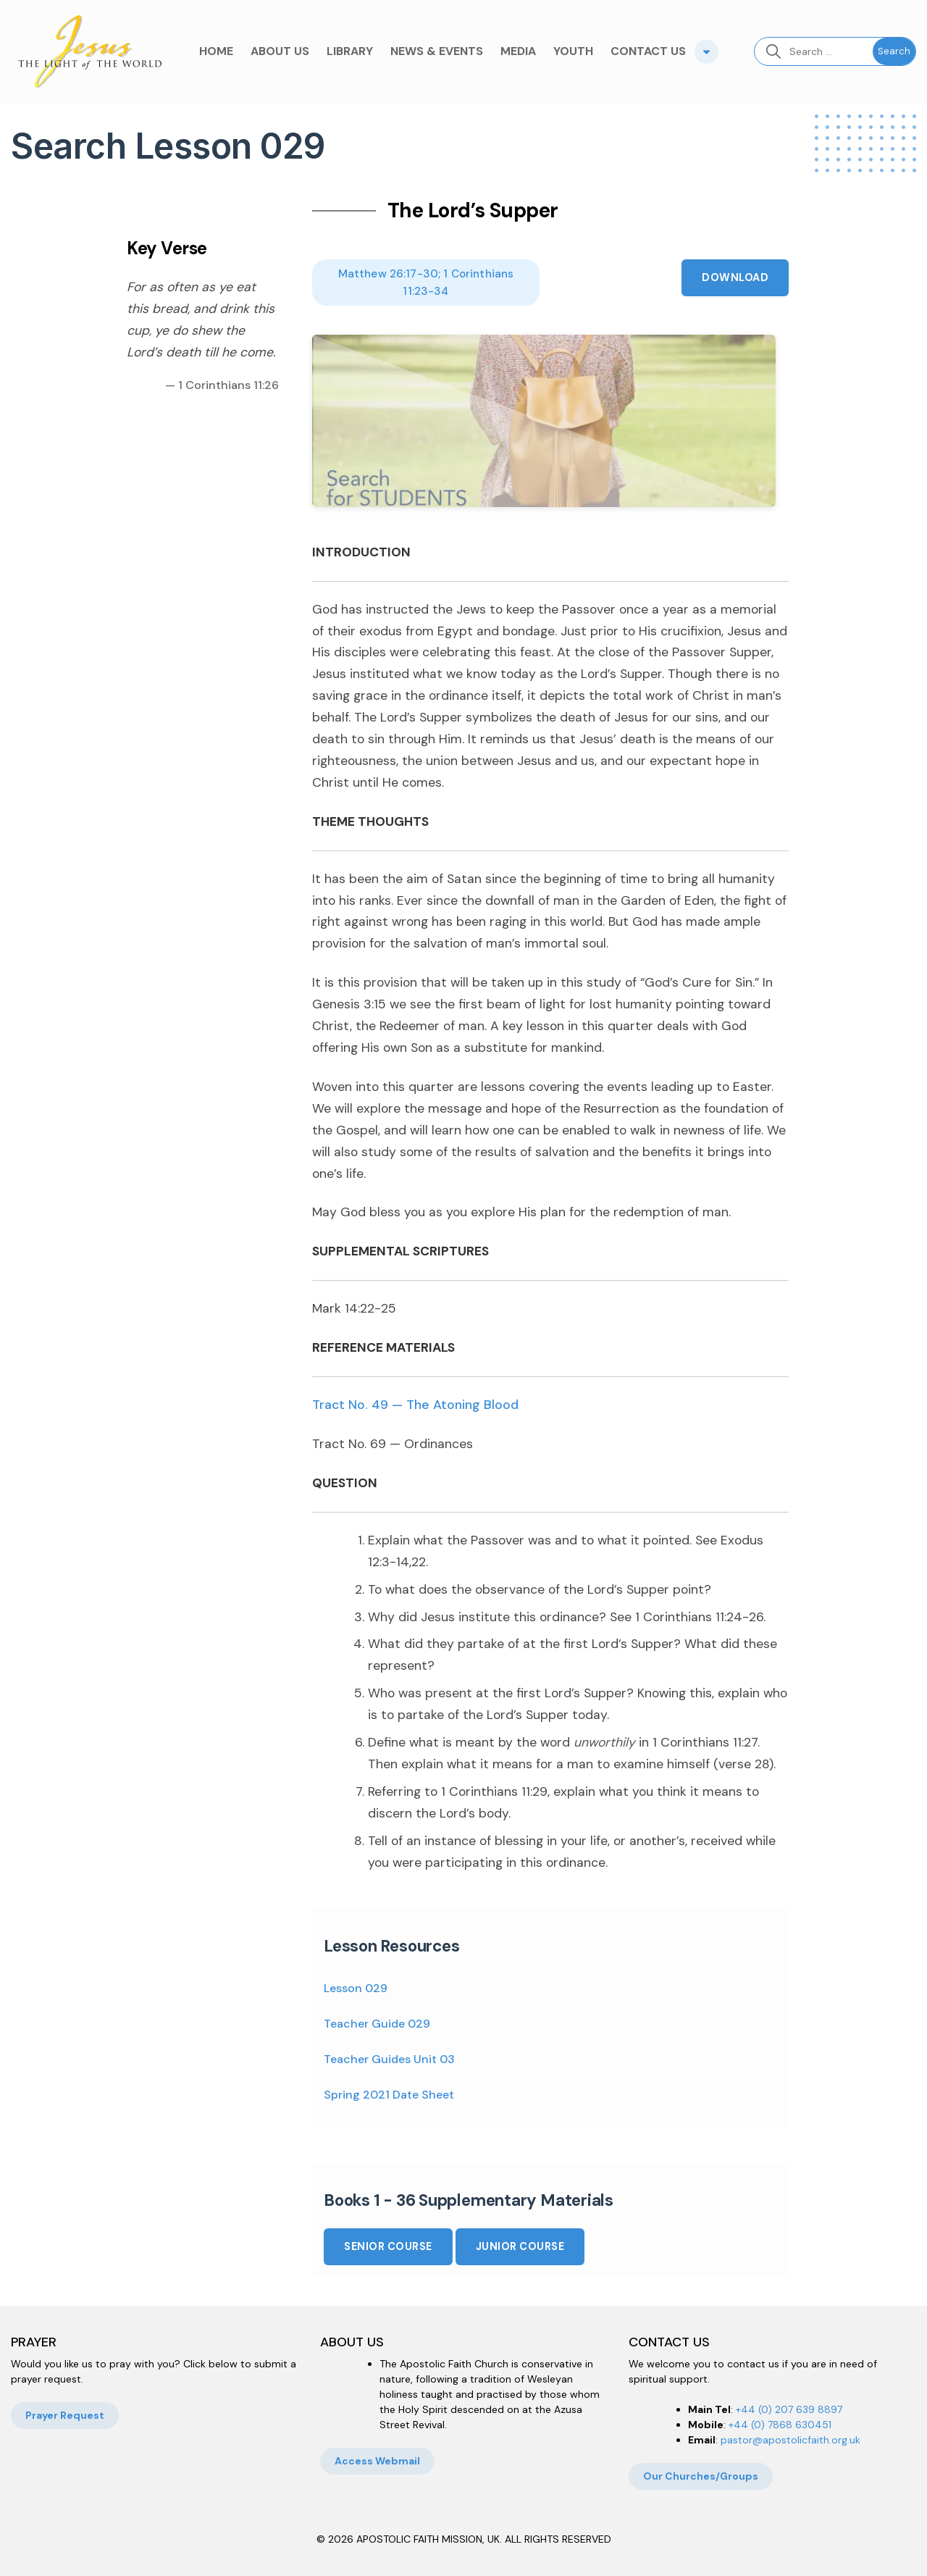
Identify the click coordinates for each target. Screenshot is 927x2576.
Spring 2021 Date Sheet (389, 2094)
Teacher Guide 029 (377, 2023)
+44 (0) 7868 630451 (780, 2424)
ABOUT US (280, 51)
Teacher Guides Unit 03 (389, 2059)
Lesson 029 (355, 1988)
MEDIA (518, 51)
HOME (216, 51)
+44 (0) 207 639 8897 (789, 2409)
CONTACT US (648, 51)
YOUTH (573, 51)
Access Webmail (377, 2460)
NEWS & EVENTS (436, 51)
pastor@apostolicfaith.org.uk (790, 2439)
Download (735, 277)
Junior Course (520, 2246)
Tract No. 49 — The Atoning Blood (415, 1405)
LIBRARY (350, 51)
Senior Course (388, 2246)
